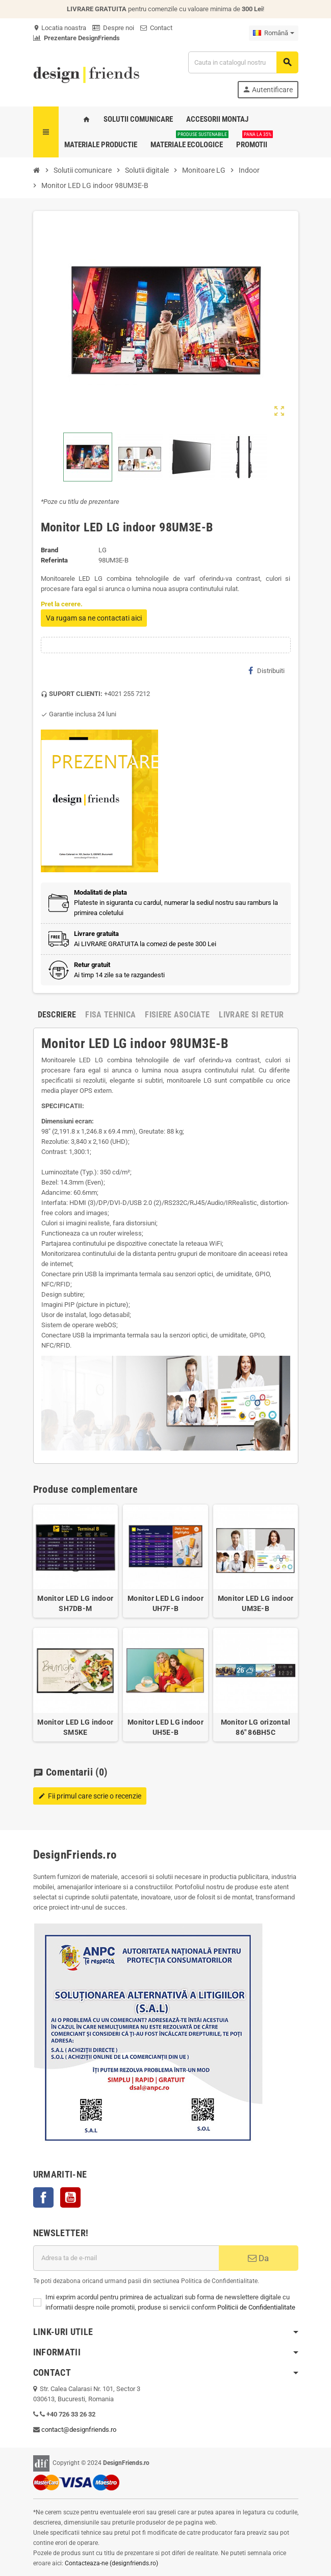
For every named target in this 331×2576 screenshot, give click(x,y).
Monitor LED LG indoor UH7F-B (165, 1603)
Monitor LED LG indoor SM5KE (75, 1727)
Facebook (43, 2197)
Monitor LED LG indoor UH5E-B (165, 1727)
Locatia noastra (59, 28)
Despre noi (113, 28)
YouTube (70, 2197)
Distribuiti (266, 670)
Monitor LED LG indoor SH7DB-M (75, 1603)
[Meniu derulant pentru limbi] (273, 33)
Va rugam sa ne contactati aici (94, 618)
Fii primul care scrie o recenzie (89, 1796)
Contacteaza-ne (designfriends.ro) (111, 2563)
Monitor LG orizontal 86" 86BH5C (256, 1727)
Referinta (54, 560)
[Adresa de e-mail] (126, 2258)
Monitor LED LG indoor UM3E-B (256, 1603)
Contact (156, 28)
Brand (49, 550)
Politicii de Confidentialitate (256, 2307)
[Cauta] (242, 62)
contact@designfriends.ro (78, 2429)
